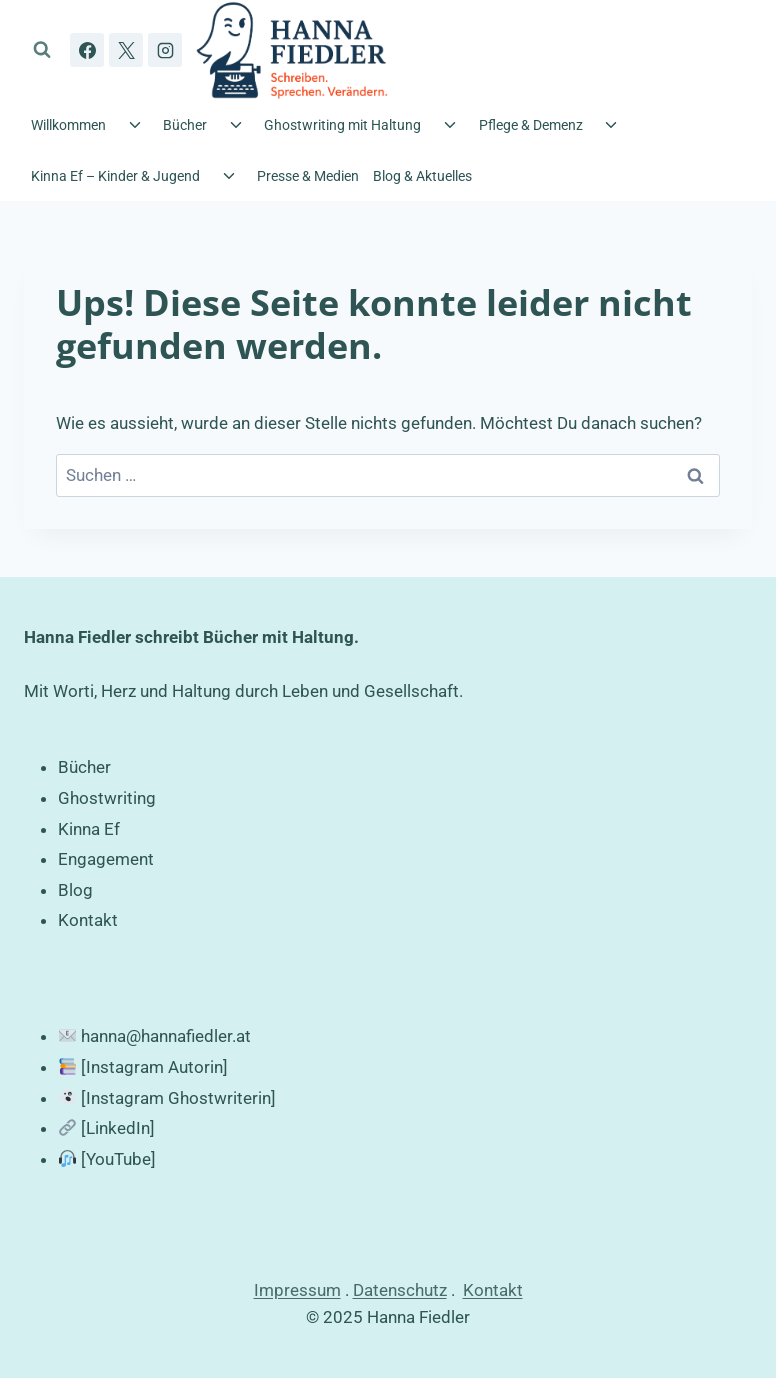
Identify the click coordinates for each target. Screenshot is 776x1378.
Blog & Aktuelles (422, 176)
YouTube (118, 1159)
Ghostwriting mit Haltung (342, 125)
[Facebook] (87, 50)
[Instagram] (165, 50)
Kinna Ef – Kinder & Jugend (115, 176)
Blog (75, 890)
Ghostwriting (107, 798)
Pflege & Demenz (531, 125)
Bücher (185, 125)
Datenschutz (400, 1290)
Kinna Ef (89, 829)
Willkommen (68, 125)
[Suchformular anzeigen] (42, 50)
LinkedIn (118, 1128)
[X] (126, 50)
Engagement (106, 859)
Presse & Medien (308, 176)
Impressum (297, 1290)
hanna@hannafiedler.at (166, 1036)
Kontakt (88, 920)
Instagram (125, 1067)
